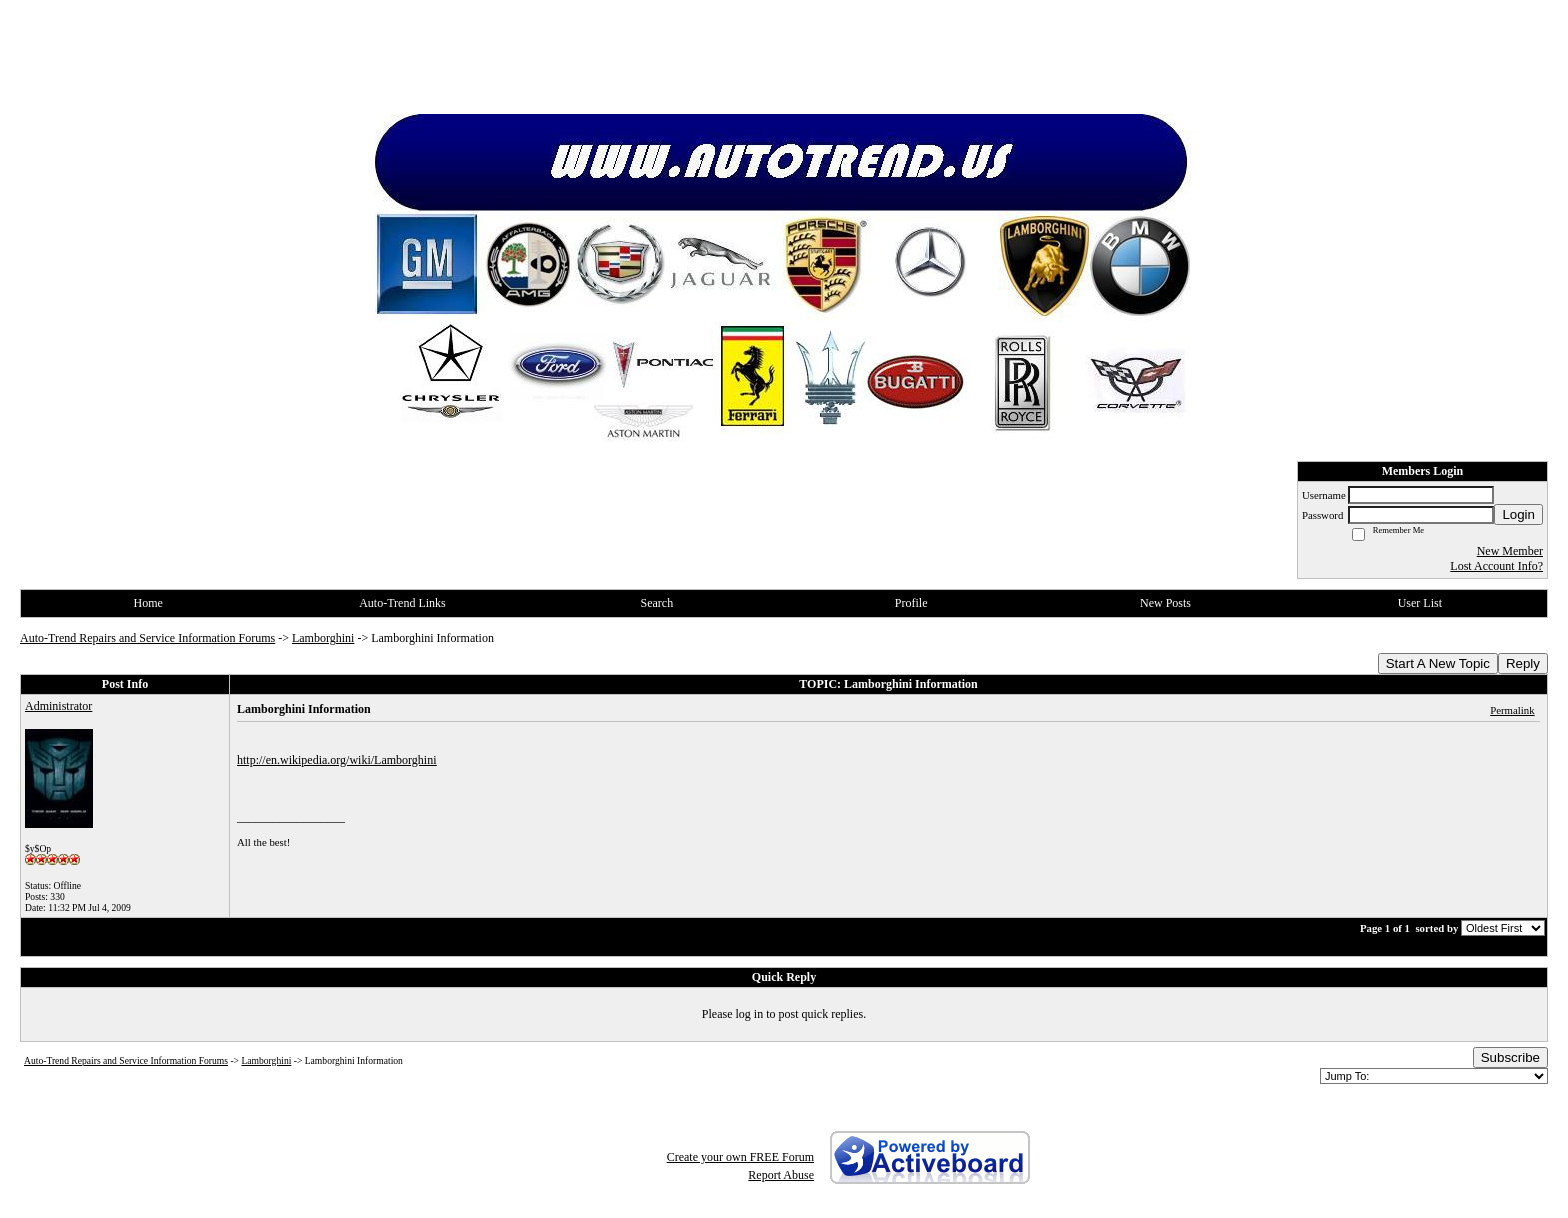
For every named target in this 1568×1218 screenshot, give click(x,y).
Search (656, 603)
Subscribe (1510, 1057)
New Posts (1165, 603)
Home (148, 603)
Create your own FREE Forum (740, 1157)
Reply (1523, 663)
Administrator (58, 706)
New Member (1510, 551)
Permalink (1512, 710)
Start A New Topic (1438, 663)
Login (1518, 514)
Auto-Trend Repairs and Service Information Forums (147, 638)
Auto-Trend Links (402, 603)
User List (1420, 603)
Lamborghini (323, 638)
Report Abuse (781, 1175)
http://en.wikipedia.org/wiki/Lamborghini (337, 760)
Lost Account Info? (1496, 566)
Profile (911, 603)
